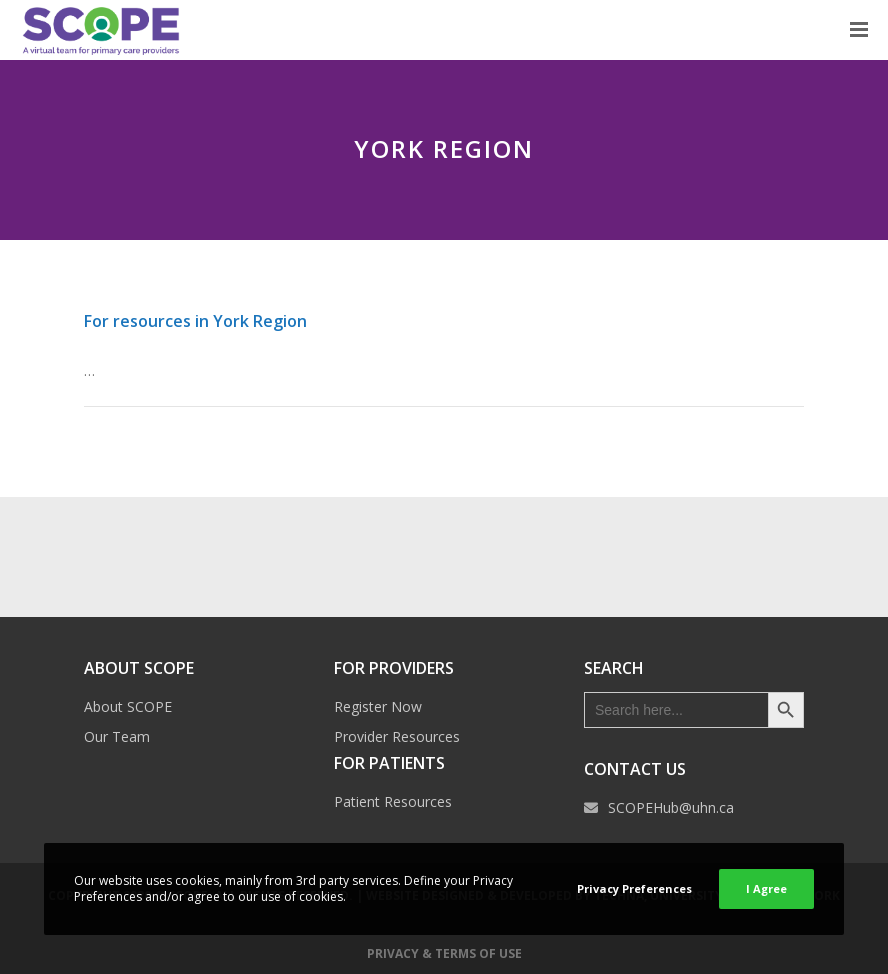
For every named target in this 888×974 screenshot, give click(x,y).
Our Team (117, 736)
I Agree (766, 888)
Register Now (378, 706)
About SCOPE (128, 706)
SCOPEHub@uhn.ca (671, 807)
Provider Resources (397, 736)
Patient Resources (393, 801)
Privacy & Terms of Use (444, 953)
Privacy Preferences (634, 888)
